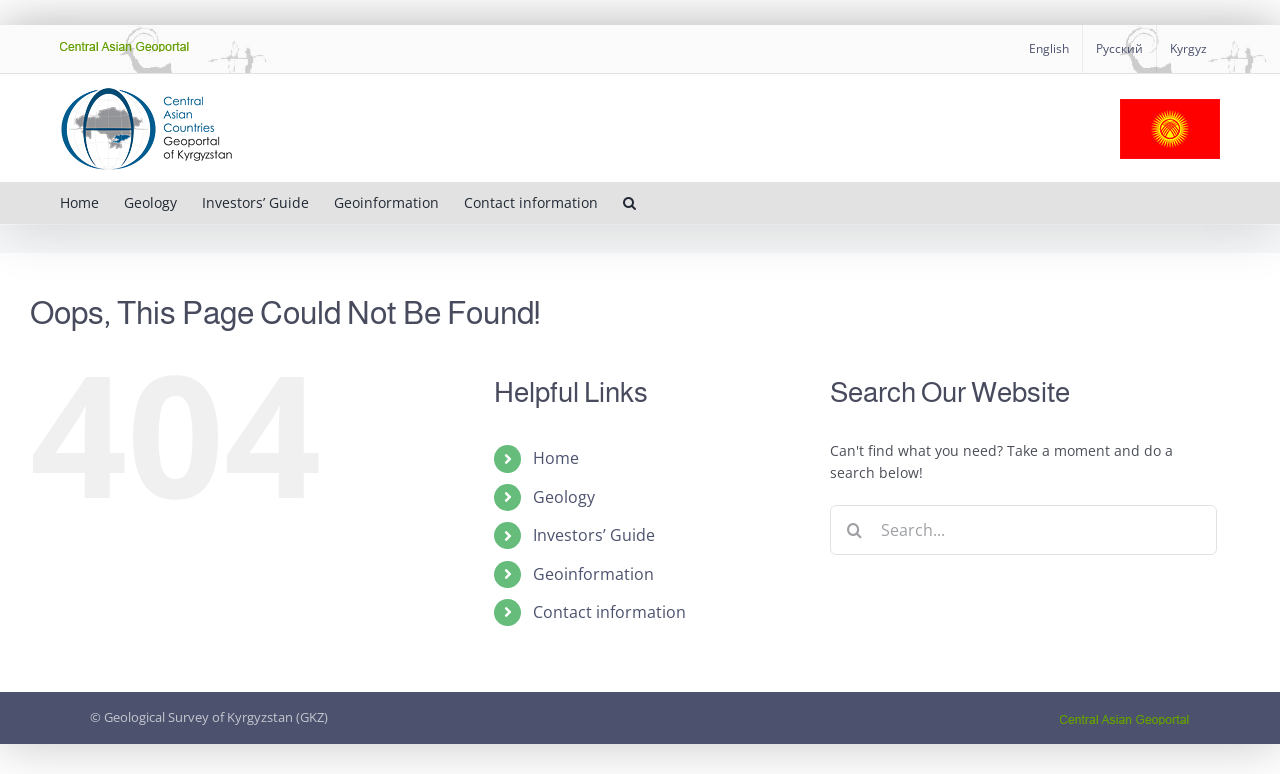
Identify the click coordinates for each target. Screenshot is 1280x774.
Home (556, 458)
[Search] (855, 530)
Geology (564, 497)
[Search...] (1023, 530)
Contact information (609, 612)
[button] (629, 203)
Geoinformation (593, 574)
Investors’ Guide (594, 535)
